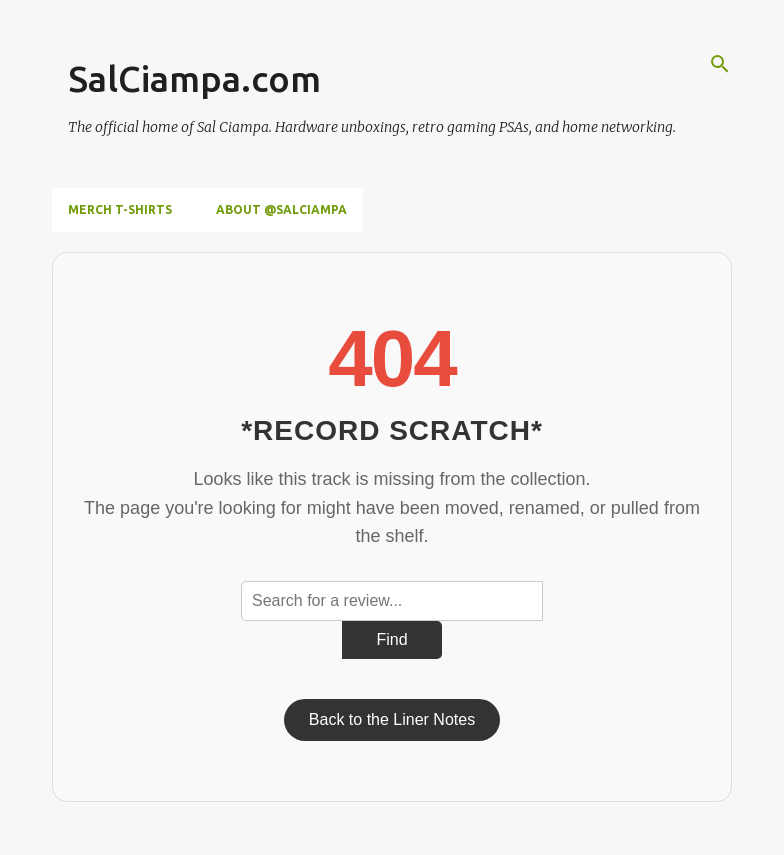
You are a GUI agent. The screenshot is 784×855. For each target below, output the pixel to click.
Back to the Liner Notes (392, 719)
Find (391, 639)
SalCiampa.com (194, 78)
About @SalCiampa (281, 209)
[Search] (720, 64)
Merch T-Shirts (120, 209)
